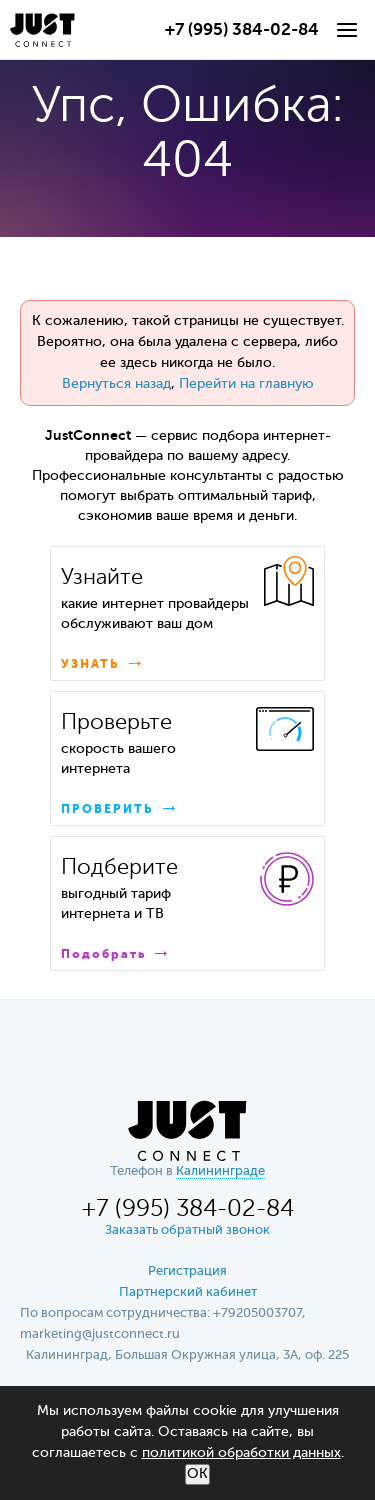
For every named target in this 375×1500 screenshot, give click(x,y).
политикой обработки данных (241, 1453)
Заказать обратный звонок (187, 1230)
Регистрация (187, 1271)
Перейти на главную (246, 384)
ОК (197, 1474)
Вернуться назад (116, 384)
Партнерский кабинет (188, 1292)
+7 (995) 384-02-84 (242, 30)
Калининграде (220, 1171)
